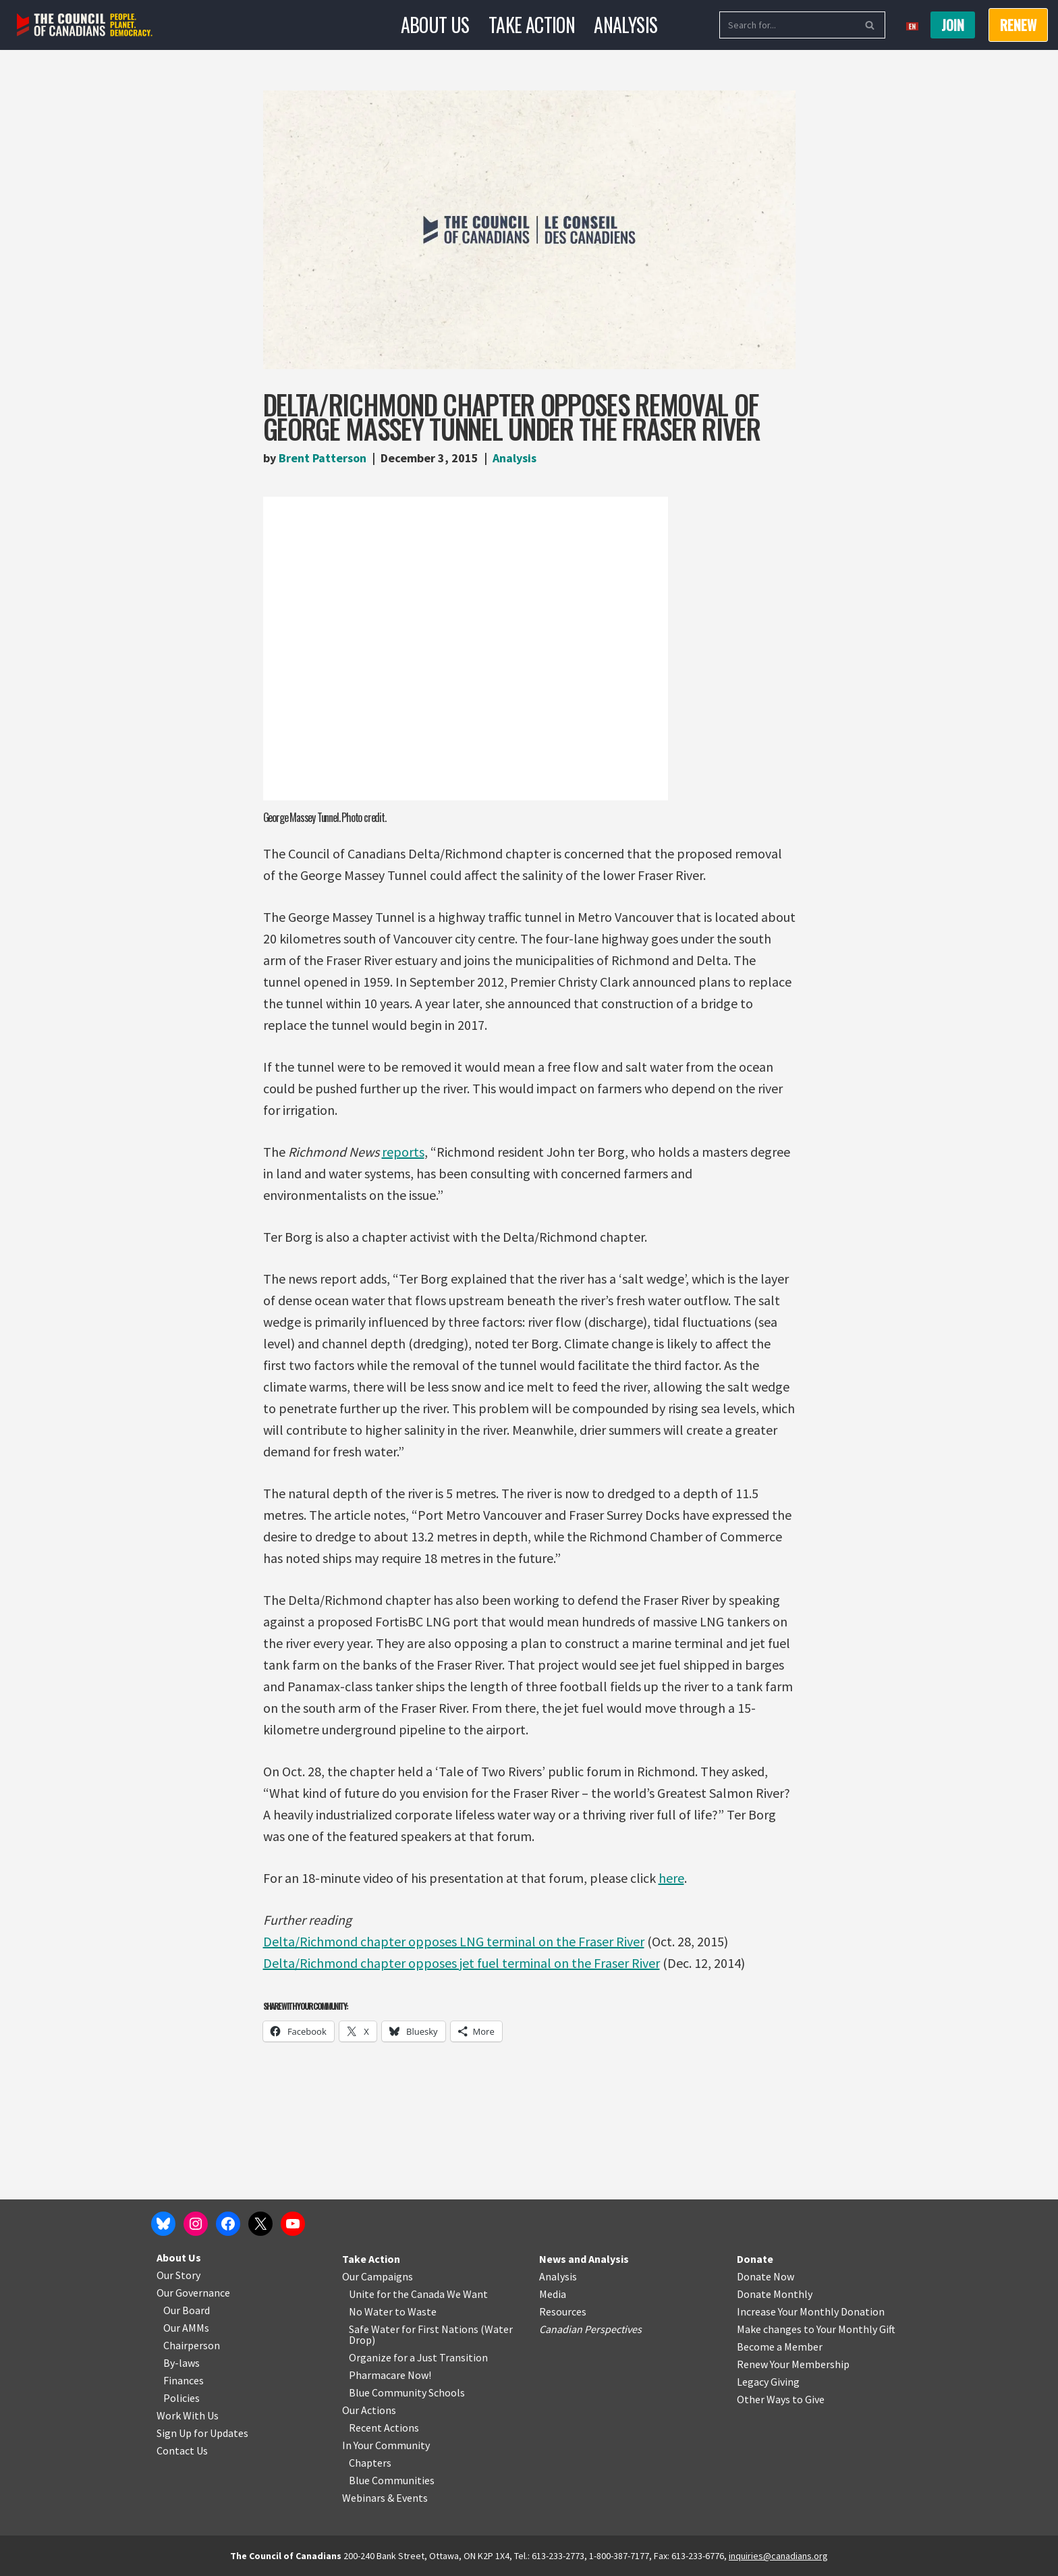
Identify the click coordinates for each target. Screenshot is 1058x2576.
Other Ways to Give (781, 2399)
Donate (755, 2259)
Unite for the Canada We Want (418, 2294)
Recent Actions (384, 2427)
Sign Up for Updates (202, 2433)
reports (403, 1151)
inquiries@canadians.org (778, 2556)
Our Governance (193, 2292)
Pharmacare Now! (390, 2375)
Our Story (178, 2275)
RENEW (1018, 25)
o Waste (418, 2311)
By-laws (181, 2362)
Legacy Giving (768, 2381)
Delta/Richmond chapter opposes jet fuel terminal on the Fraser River (461, 1962)
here (671, 1877)
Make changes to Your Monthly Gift (816, 2329)
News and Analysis (584, 2259)
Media (552, 2294)
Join (952, 25)
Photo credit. (363, 817)
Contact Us (182, 2450)
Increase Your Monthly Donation (811, 2311)
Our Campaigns (377, 2276)
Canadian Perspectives (590, 2329)
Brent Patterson (322, 458)
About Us (435, 24)
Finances (183, 2380)
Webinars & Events (385, 2497)
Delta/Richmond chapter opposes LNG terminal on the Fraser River (453, 1941)
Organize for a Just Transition (418, 2357)
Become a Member (780, 2346)
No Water (372, 2311)
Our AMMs (186, 2327)
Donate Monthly (774, 2294)
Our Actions (369, 2410)
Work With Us (188, 2415)
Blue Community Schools (407, 2392)
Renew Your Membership (793, 2364)
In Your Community (386, 2445)
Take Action (532, 24)
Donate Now (765, 2276)
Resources (562, 2311)
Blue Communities (392, 2480)
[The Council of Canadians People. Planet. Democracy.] (84, 25)
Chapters (370, 2462)
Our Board (186, 2310)
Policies (181, 2398)
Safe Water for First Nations (413, 2329)
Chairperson (191, 2345)
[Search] (787, 24)
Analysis (625, 24)
